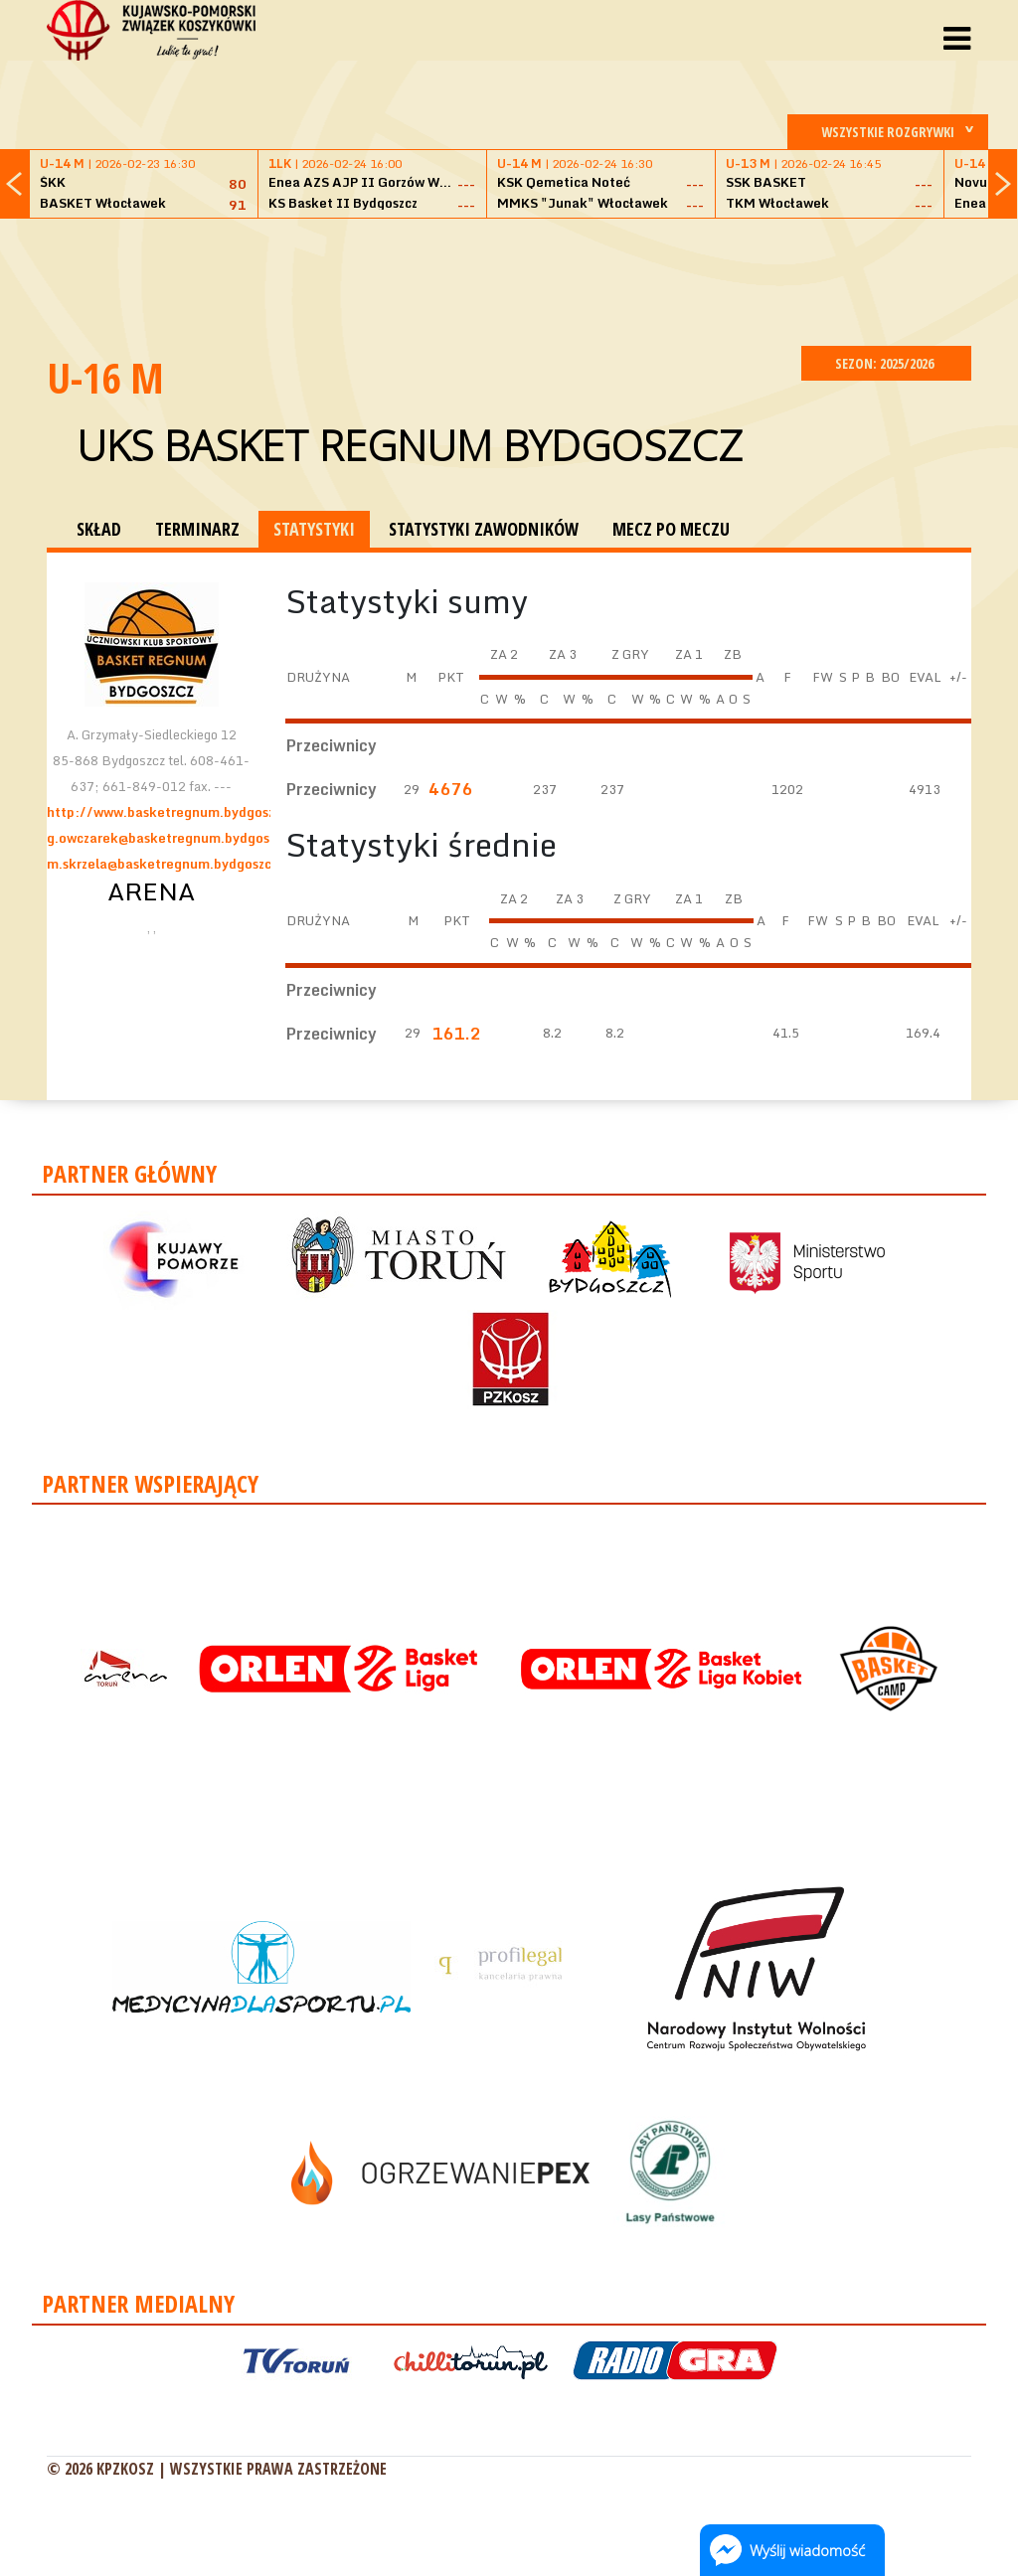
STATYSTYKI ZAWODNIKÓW (484, 529)
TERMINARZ (197, 529)
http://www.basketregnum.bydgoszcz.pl (175, 812)
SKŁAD (99, 529)
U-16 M (105, 377)
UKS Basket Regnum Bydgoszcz (410, 444)
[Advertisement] (509, 279)
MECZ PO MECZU (671, 529)
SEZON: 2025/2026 (886, 363)
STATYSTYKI (314, 529)
